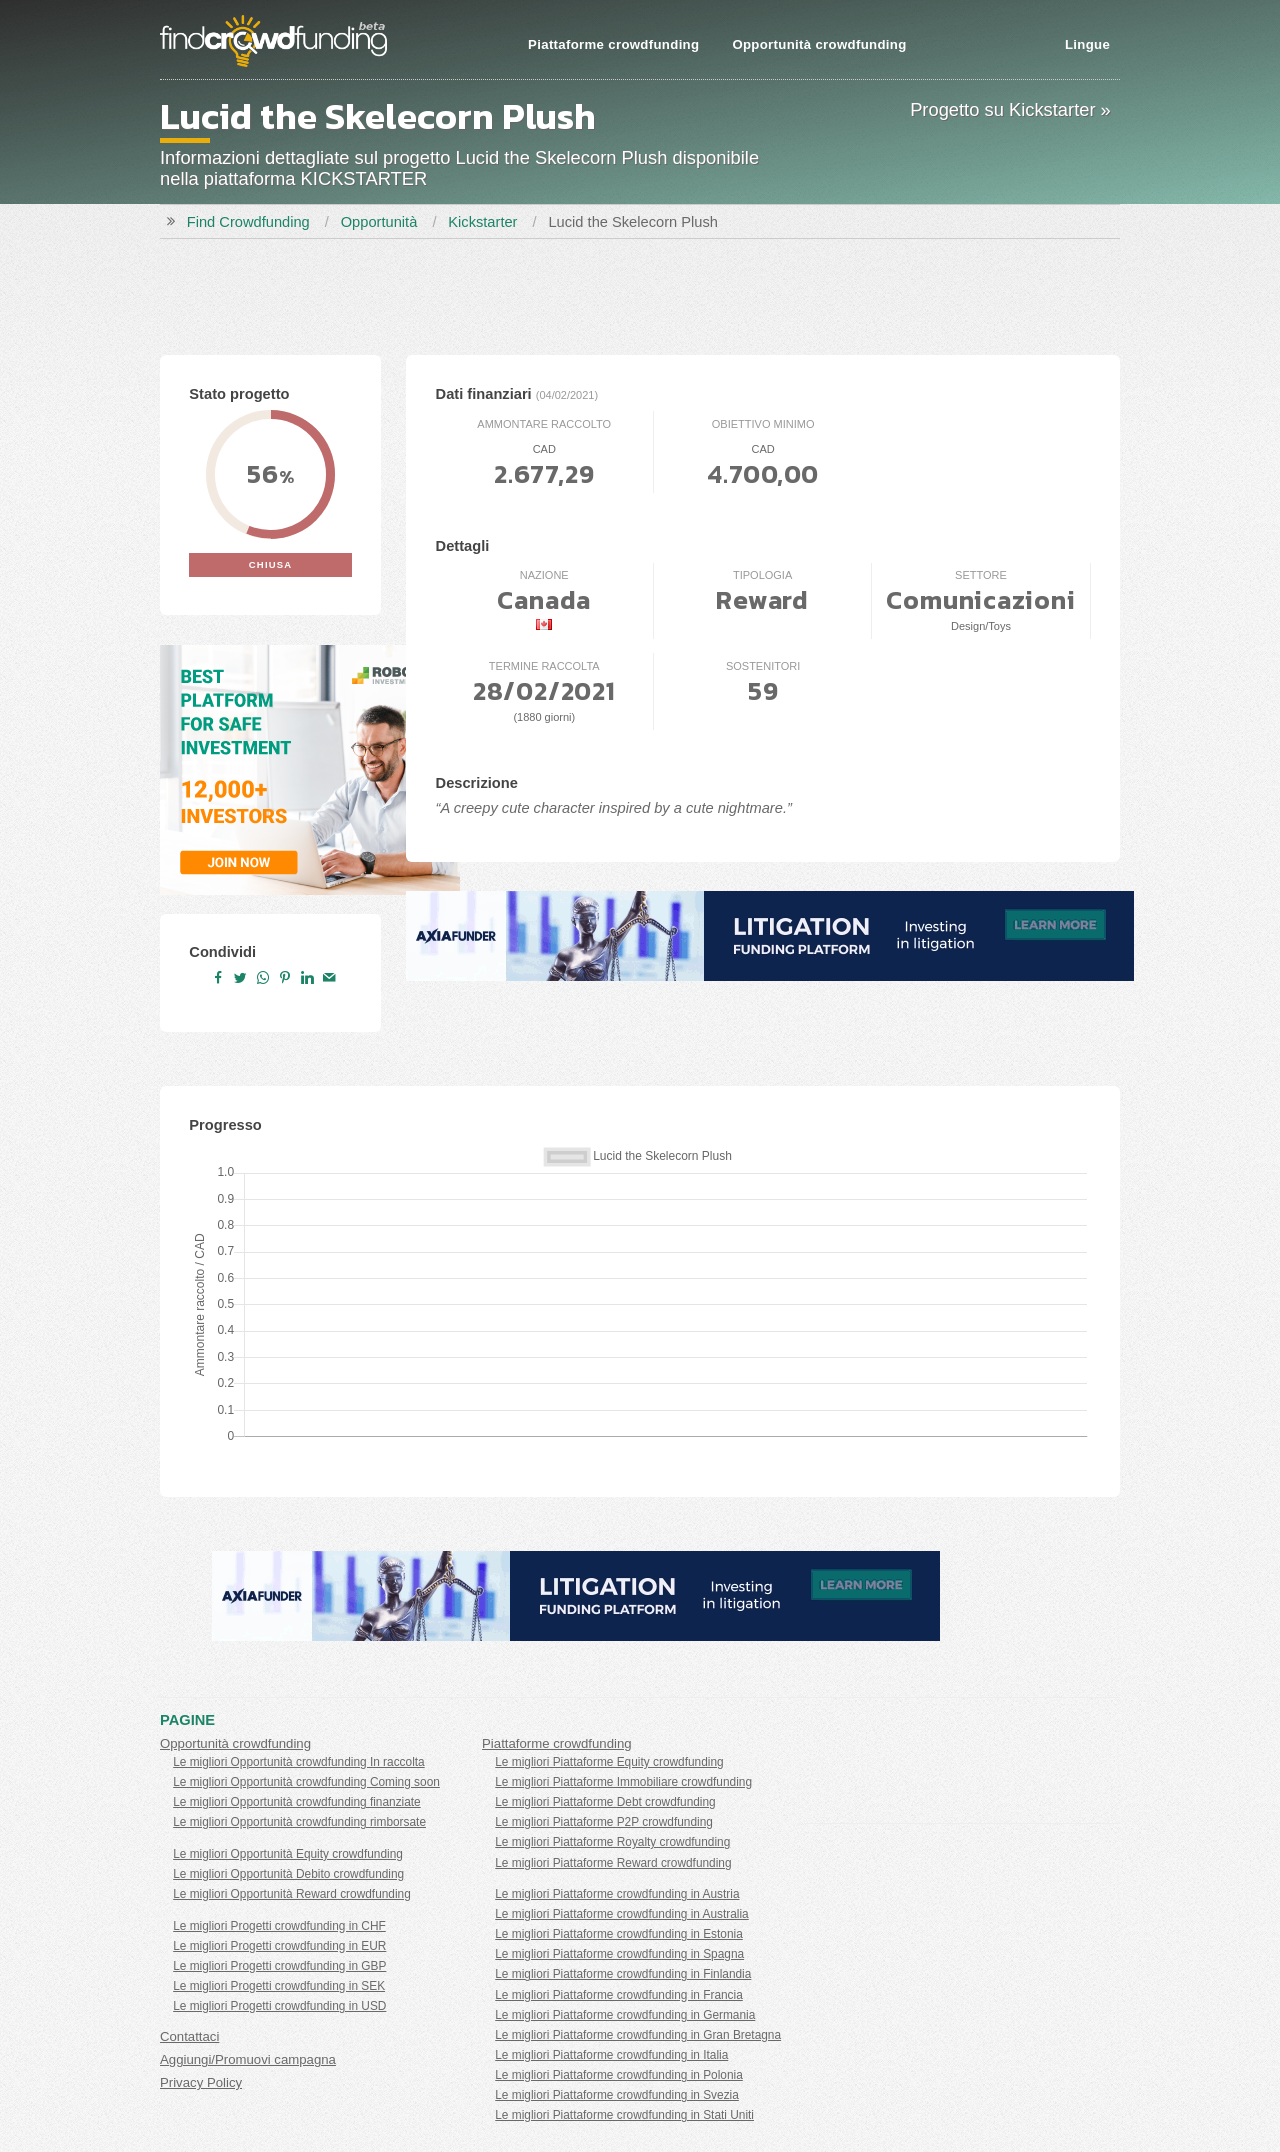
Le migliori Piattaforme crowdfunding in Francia (619, 1995)
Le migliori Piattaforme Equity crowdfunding (609, 1762)
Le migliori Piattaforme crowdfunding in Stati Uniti (624, 2115)
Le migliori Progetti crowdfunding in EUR (279, 1946)
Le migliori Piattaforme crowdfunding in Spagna (619, 1954)
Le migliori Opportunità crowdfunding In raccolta (299, 1762)
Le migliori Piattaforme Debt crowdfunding (605, 1802)
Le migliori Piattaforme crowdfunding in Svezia (617, 2095)
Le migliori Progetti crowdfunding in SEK (279, 1986)
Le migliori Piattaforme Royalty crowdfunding (612, 1842)
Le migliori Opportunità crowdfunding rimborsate (299, 1822)
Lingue (1087, 44)
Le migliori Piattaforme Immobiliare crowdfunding (623, 1782)
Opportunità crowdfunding (819, 44)
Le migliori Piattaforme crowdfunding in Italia (611, 2055)
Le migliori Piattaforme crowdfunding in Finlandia (623, 1974)
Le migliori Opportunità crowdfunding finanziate (297, 1802)
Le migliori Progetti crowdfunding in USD (279, 2006)
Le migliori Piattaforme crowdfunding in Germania (625, 2015)
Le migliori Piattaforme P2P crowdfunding (604, 1822)
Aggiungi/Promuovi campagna (248, 2059)
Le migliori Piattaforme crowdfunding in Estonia (619, 1934)
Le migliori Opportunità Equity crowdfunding (288, 1854)
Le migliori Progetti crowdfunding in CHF (279, 1926)
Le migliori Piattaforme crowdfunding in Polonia (619, 2075)
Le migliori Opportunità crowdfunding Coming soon (306, 1782)
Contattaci (189, 2036)
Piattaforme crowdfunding (613, 44)
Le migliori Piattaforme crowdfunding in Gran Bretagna (638, 2035)
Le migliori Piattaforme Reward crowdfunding (613, 1863)
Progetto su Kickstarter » (1010, 109)
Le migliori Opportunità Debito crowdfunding (288, 1874)
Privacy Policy (201, 2082)
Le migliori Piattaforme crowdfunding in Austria (617, 1894)
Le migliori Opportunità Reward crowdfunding (292, 1894)
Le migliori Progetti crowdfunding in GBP (279, 1966)
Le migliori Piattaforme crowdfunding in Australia (621, 1914)
